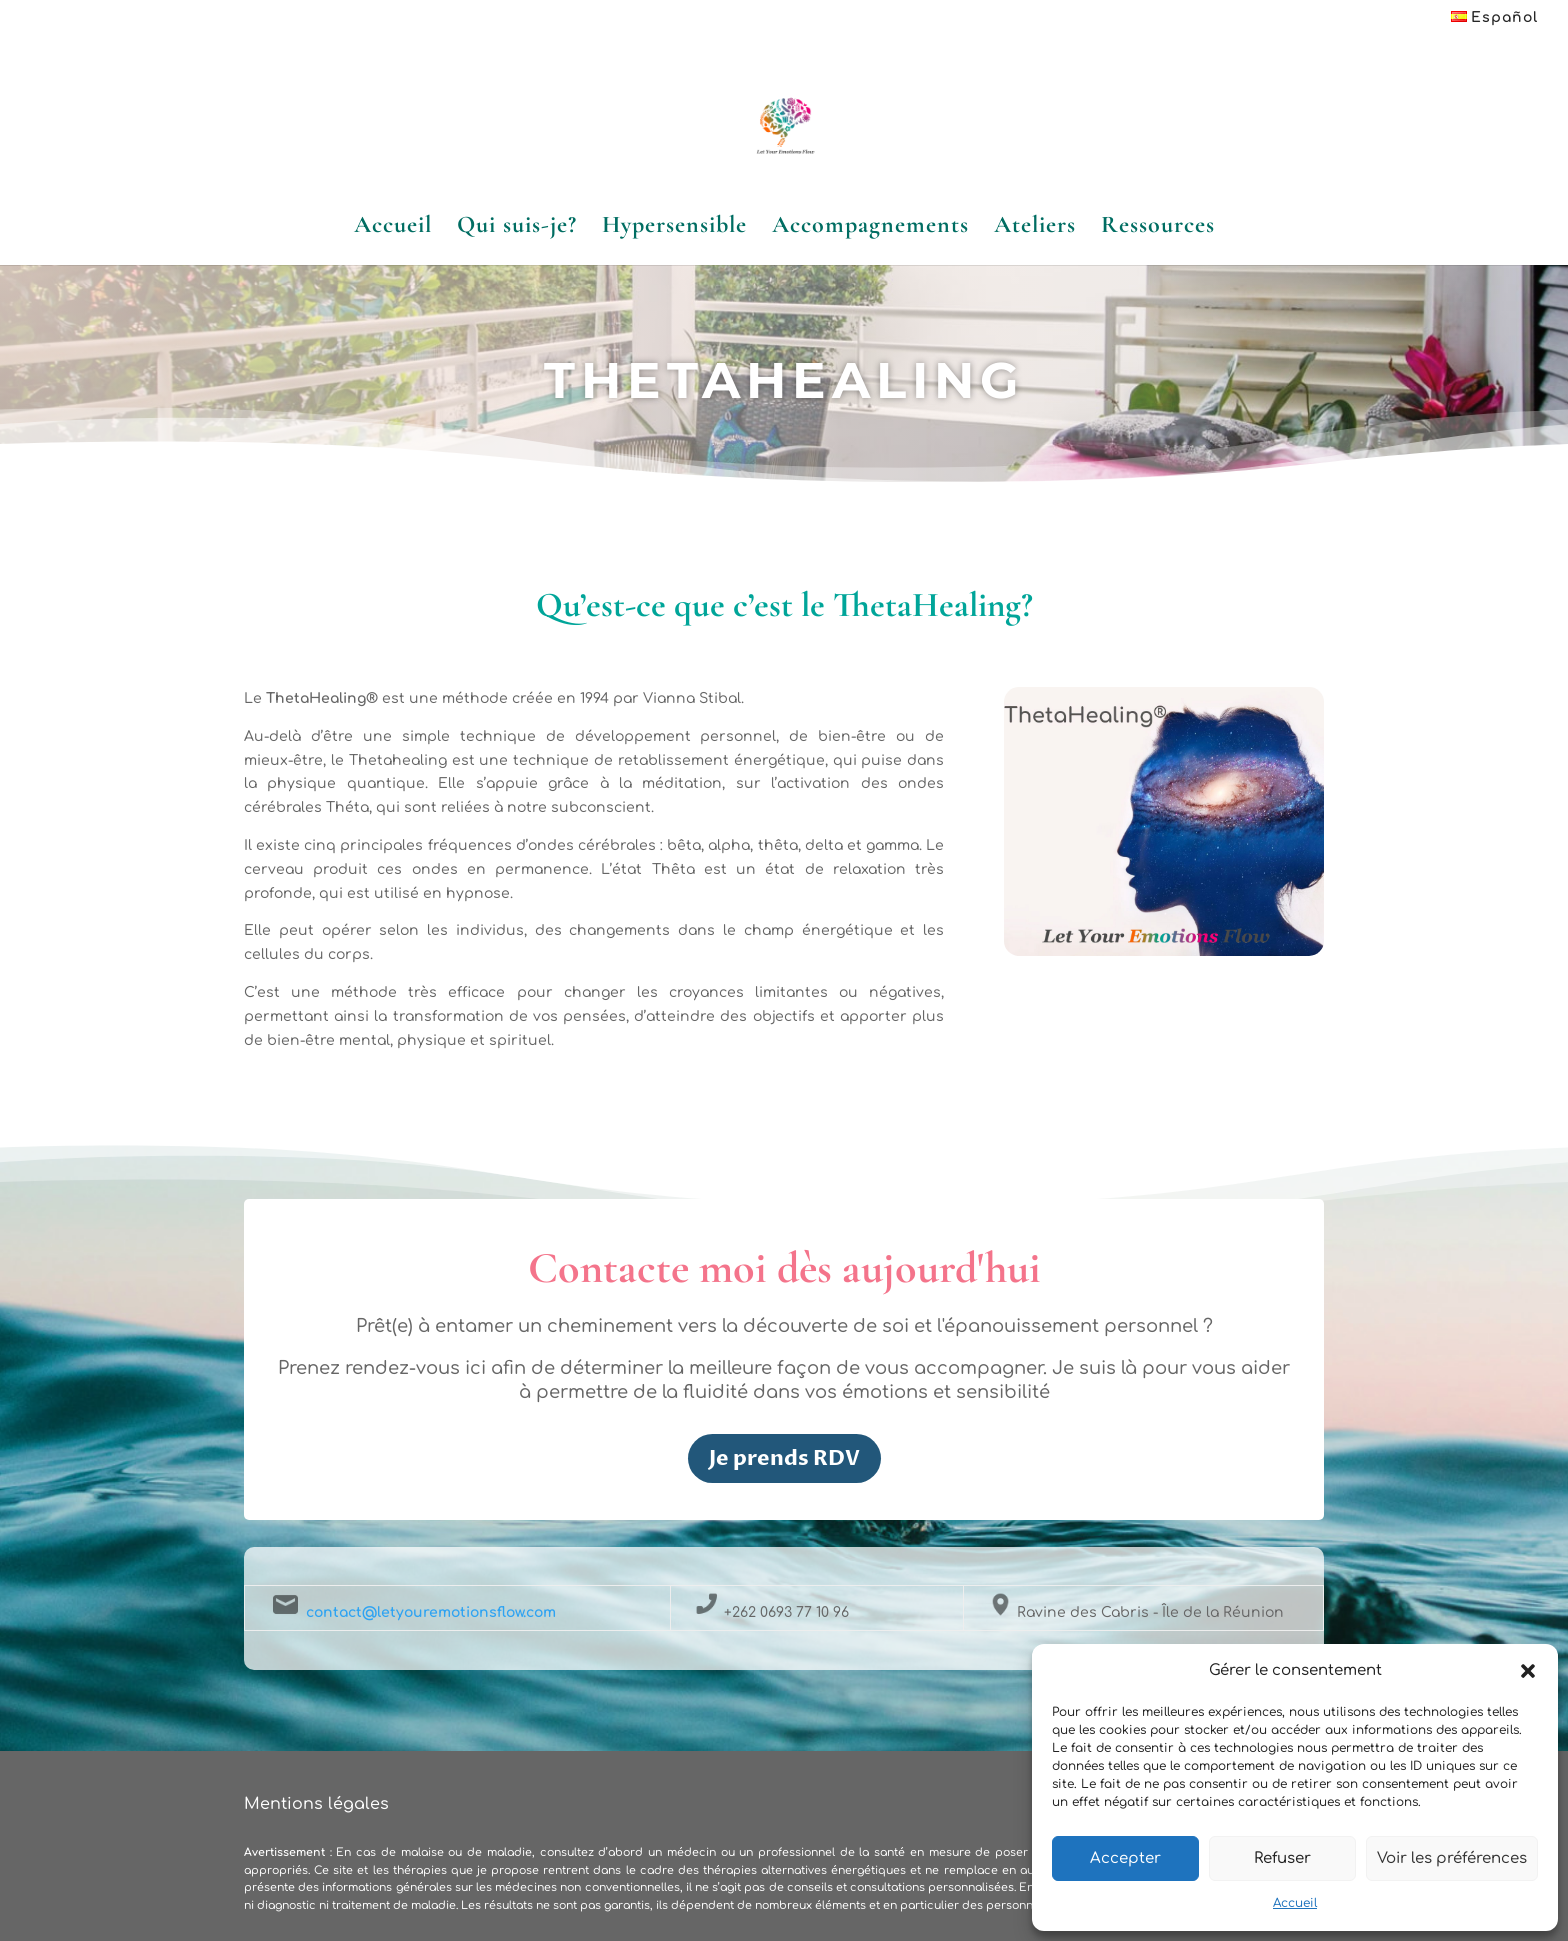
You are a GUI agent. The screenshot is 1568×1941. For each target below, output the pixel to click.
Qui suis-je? (517, 228)
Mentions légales (316, 1804)
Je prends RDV (784, 1458)
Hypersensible (674, 228)
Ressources (1158, 228)
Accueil (1295, 1903)
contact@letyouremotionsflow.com (431, 1612)
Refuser (1282, 1858)
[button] (1528, 1671)
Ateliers (1035, 228)
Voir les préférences (1452, 1858)
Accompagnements (870, 228)
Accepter (1125, 1858)
